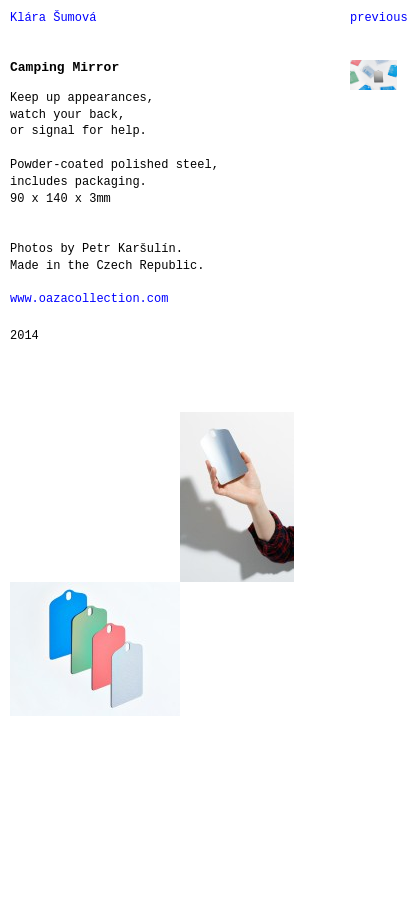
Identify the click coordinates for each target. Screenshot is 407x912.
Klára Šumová (53, 18)
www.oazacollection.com (89, 299)
